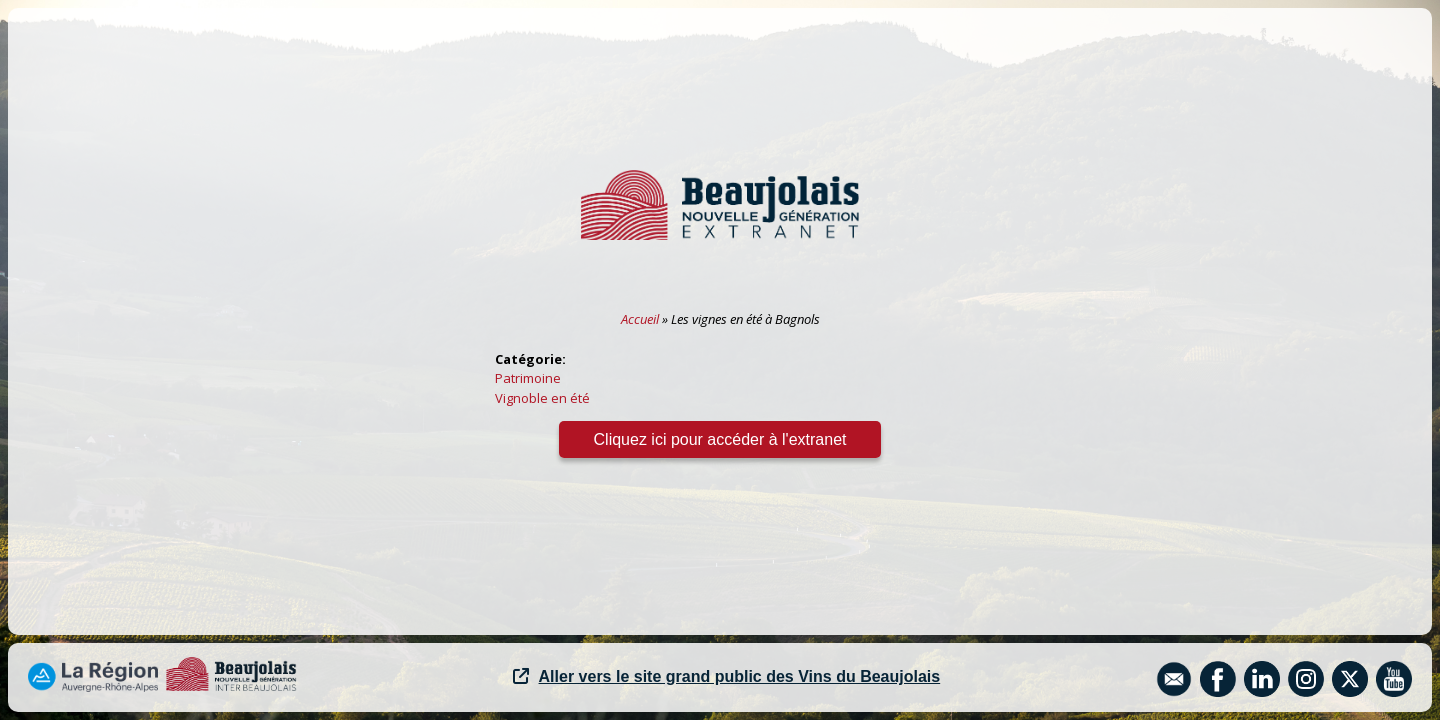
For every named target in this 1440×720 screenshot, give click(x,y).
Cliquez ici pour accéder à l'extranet (720, 439)
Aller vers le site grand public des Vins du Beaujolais (727, 676)
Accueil (640, 319)
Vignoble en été (542, 398)
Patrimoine (528, 378)
